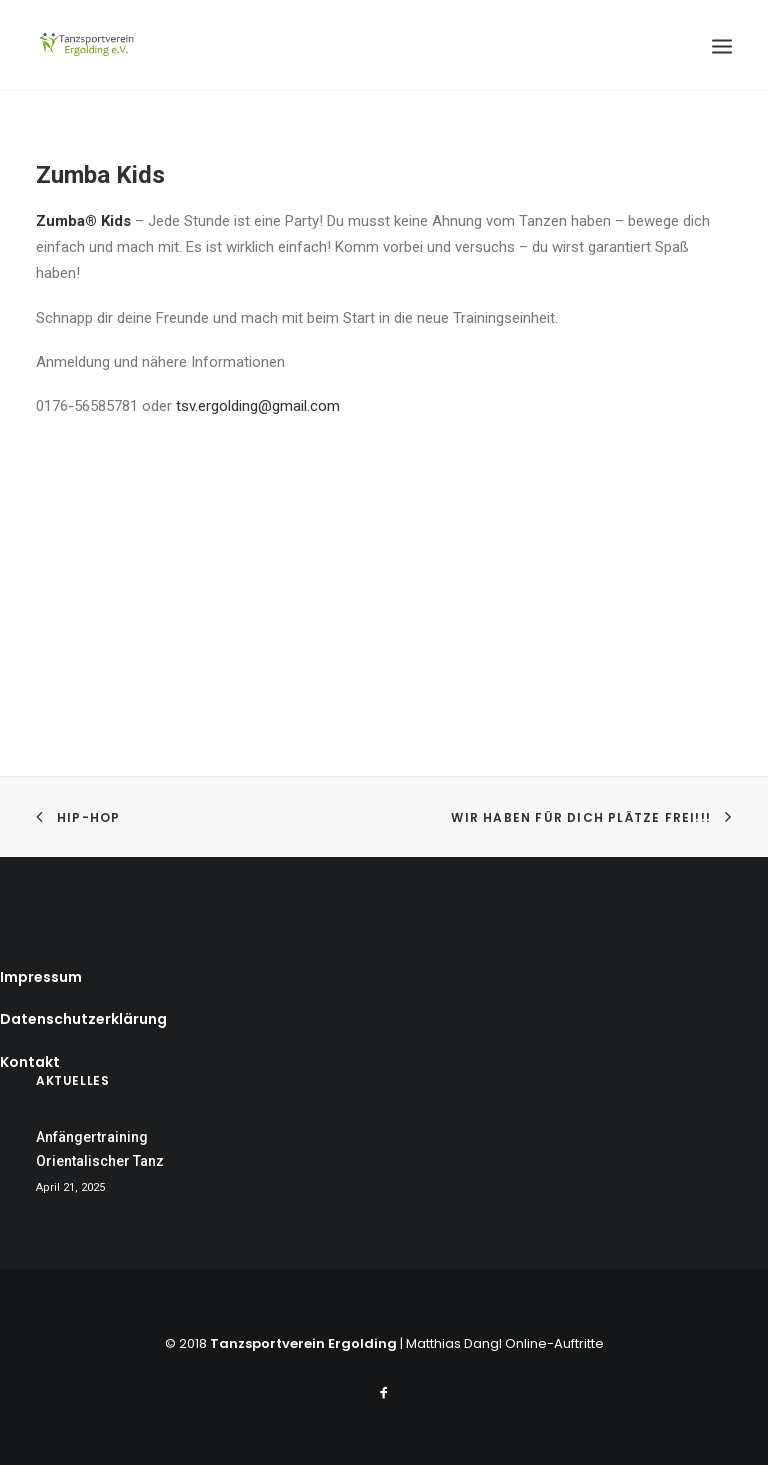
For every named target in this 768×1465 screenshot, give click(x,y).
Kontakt (30, 1062)
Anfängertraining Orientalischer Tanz (100, 1149)
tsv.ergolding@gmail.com (258, 406)
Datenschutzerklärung (83, 1019)
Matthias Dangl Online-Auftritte (505, 1343)
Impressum (41, 977)
